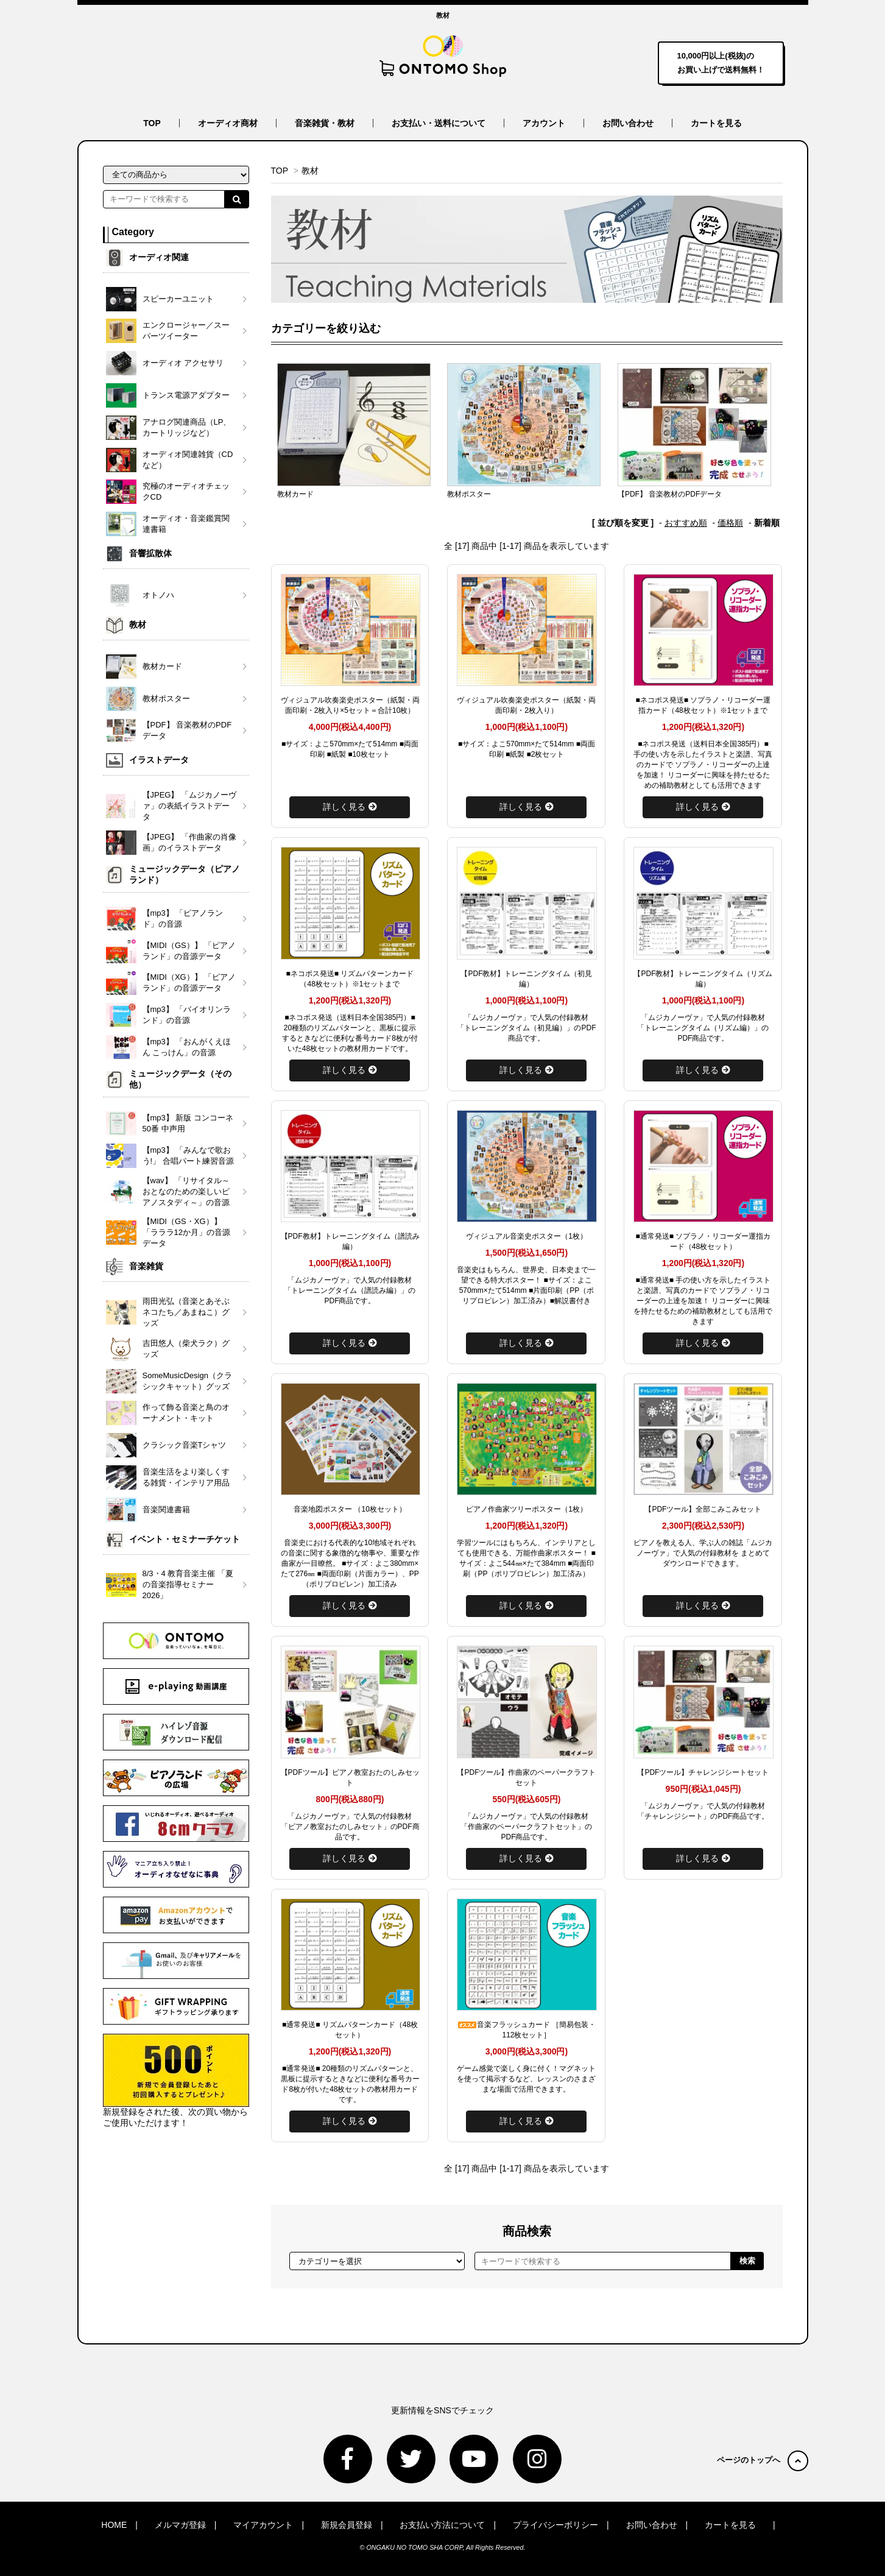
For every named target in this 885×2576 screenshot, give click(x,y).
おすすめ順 (686, 523)
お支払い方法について (442, 2525)
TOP (152, 123)
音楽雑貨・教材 (324, 123)
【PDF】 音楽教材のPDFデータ (670, 494)
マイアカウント (263, 2525)
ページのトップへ (762, 2460)
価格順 (730, 523)
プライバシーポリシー (555, 2525)
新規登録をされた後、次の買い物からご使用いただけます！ (176, 2081)
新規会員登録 (346, 2525)
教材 (310, 170)
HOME (114, 2525)
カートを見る (716, 123)
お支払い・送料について (438, 123)
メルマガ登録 (180, 2525)
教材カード (295, 494)
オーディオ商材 (228, 123)
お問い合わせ (628, 123)
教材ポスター (469, 494)
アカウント (544, 123)
